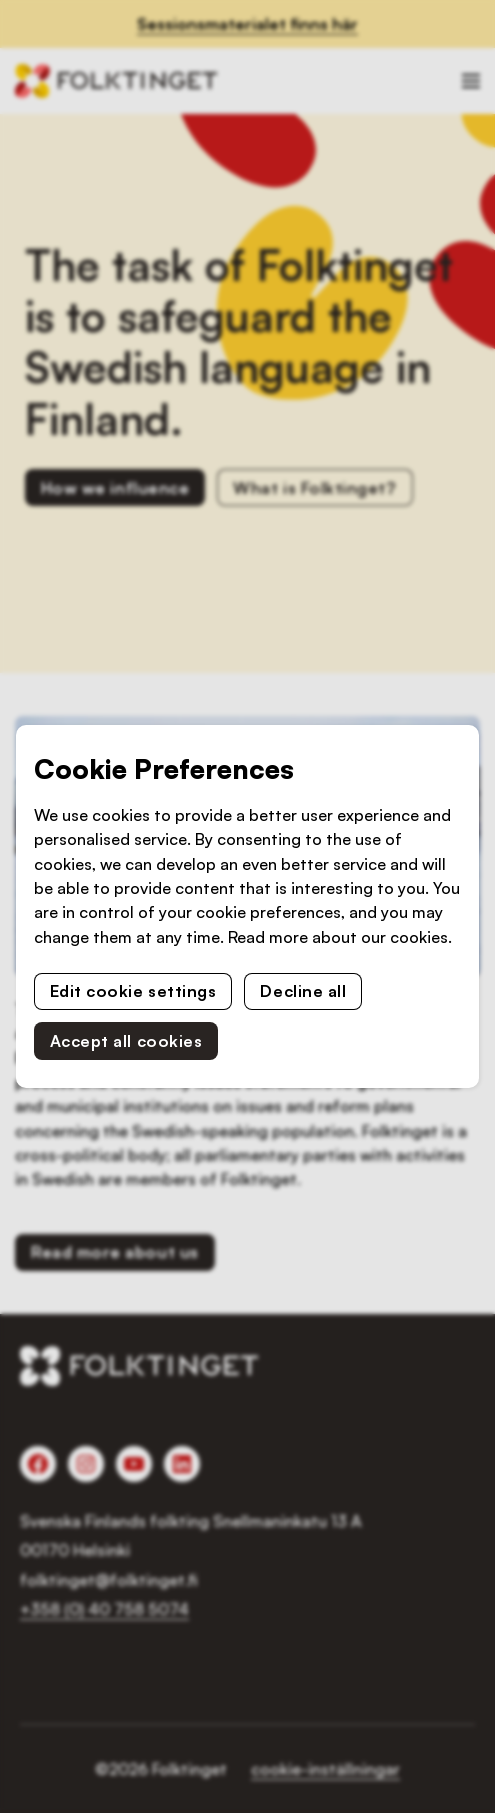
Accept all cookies (126, 1041)
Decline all (303, 991)
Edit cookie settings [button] (133, 991)
